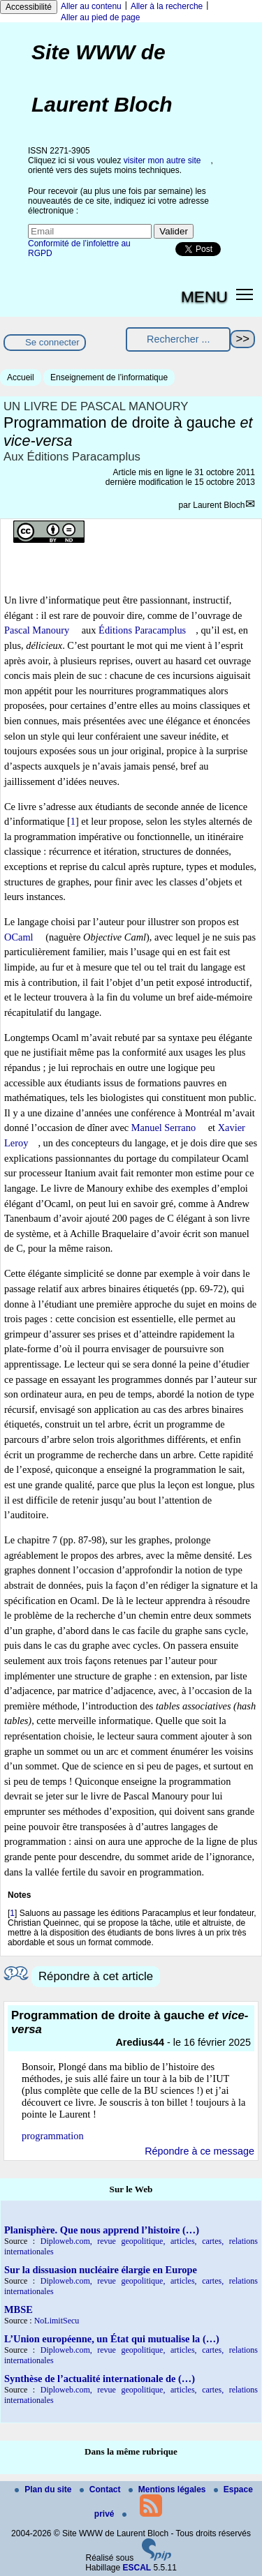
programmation (53, 2135)
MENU (204, 296)
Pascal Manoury (36, 630)
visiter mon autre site (162, 160)
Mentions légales (168, 2489)
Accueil (20, 377)
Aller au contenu (91, 6)
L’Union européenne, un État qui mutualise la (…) (111, 2338)
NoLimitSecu (57, 2321)
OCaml (19, 937)
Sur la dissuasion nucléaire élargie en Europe (100, 2269)
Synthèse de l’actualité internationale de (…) (99, 2378)
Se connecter (52, 342)
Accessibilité (29, 7)
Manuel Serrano (163, 1127)
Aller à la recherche (167, 6)
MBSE (18, 2309)
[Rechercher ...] (178, 339)
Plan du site (44, 2489)
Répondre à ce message (199, 2151)
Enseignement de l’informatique (109, 377)
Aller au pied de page (100, 17)
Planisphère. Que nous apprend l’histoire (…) (101, 2230)
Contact (101, 2489)
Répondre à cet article (95, 1976)
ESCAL (137, 2568)
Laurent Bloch (219, 505)
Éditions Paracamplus (142, 630)
